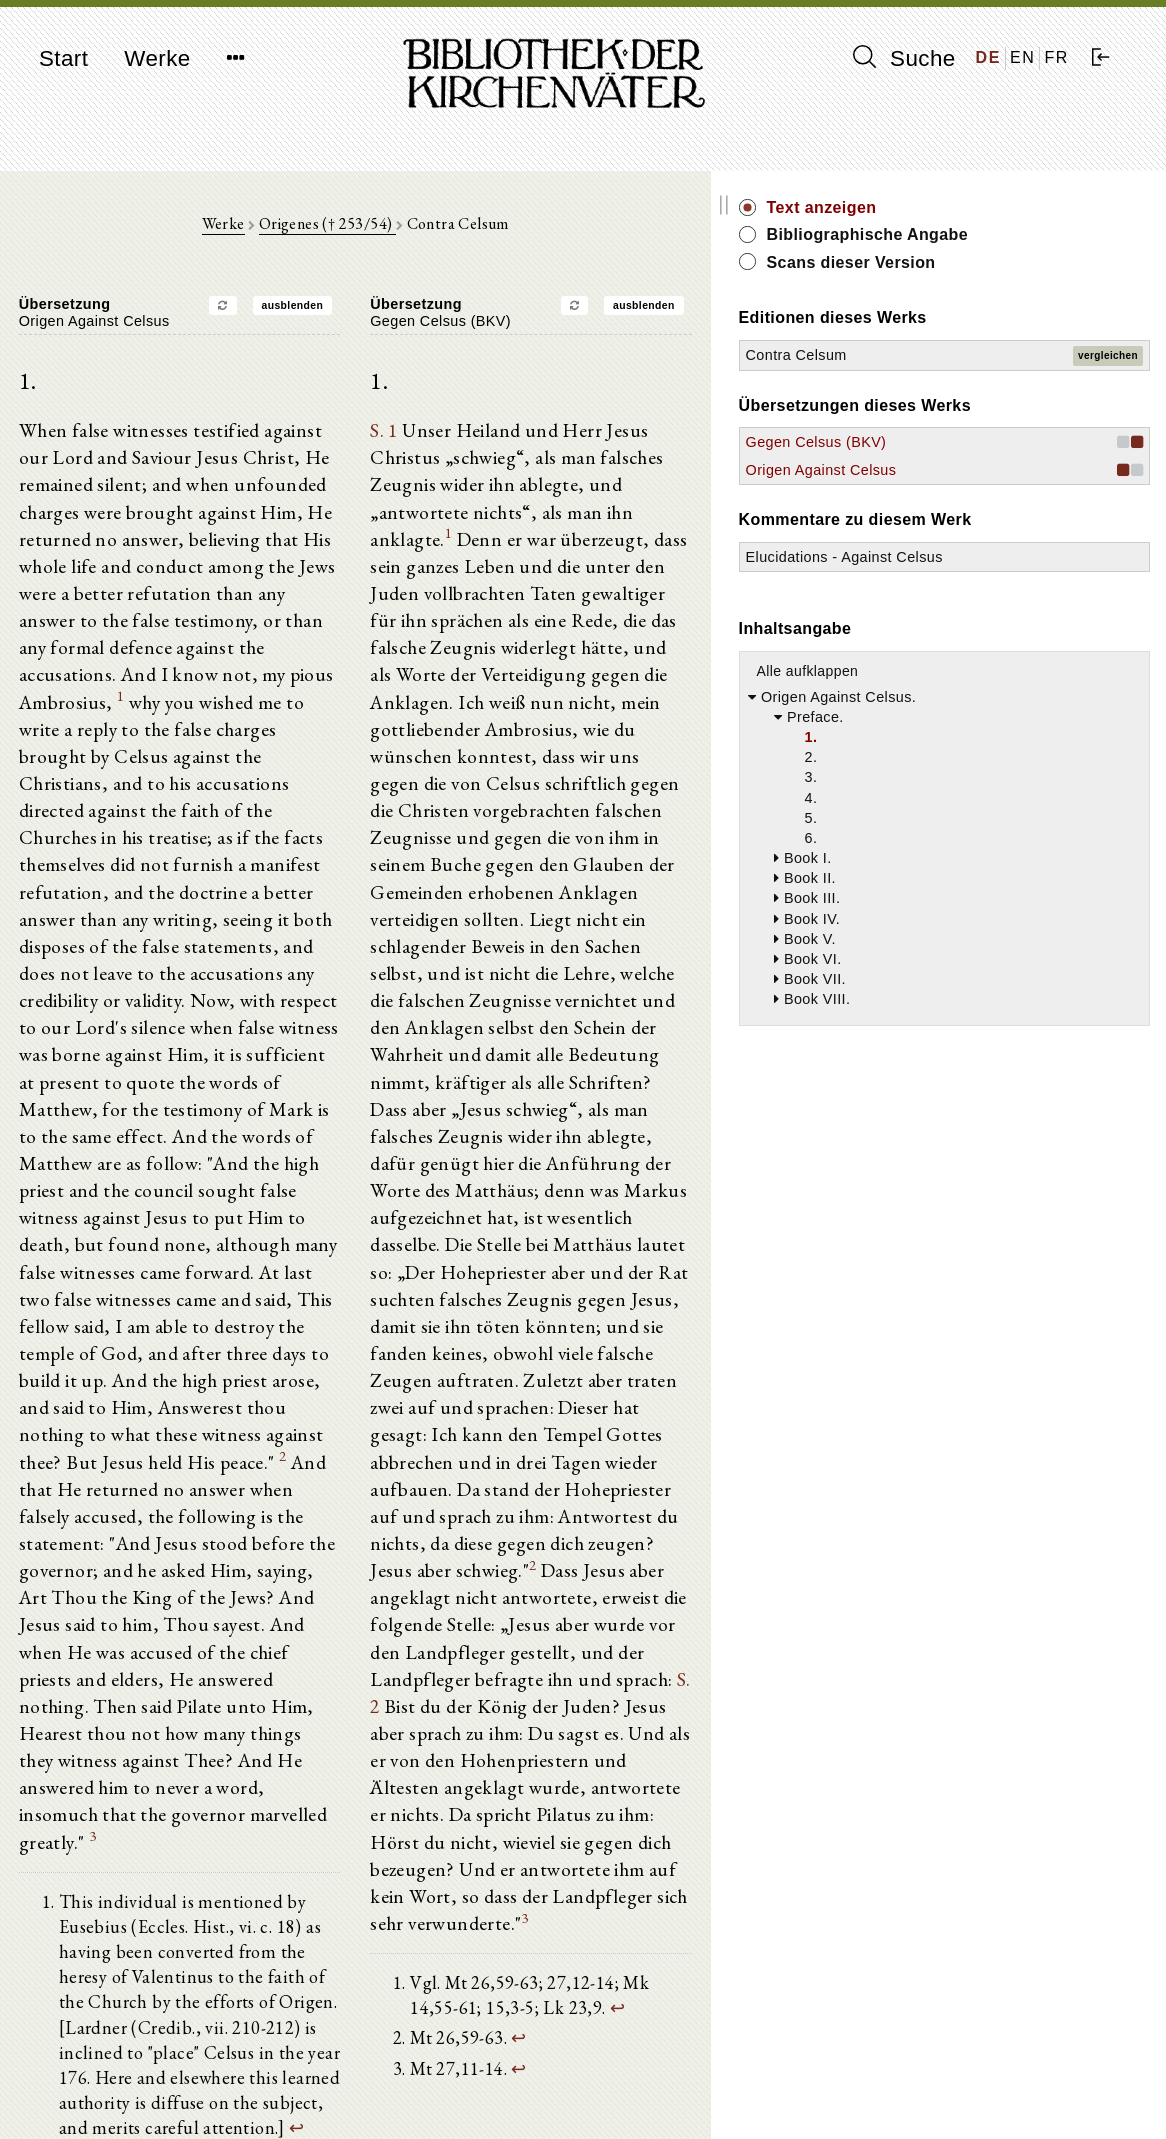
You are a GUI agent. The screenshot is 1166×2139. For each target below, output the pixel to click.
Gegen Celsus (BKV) (981, 442)
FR (1056, 57)
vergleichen (1108, 355)
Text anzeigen (987, 207)
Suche (904, 58)
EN (1022, 57)
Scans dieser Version (1016, 262)
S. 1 (466, 439)
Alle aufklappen (973, 691)
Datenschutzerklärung (963, 2093)
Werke (157, 58)
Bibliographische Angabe (1033, 234)
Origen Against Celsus (986, 470)
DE (988, 57)
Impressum (928, 2074)
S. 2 (780, 1475)
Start (63, 58)
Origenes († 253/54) (409, 231)
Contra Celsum (961, 355)
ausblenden (375, 312)
